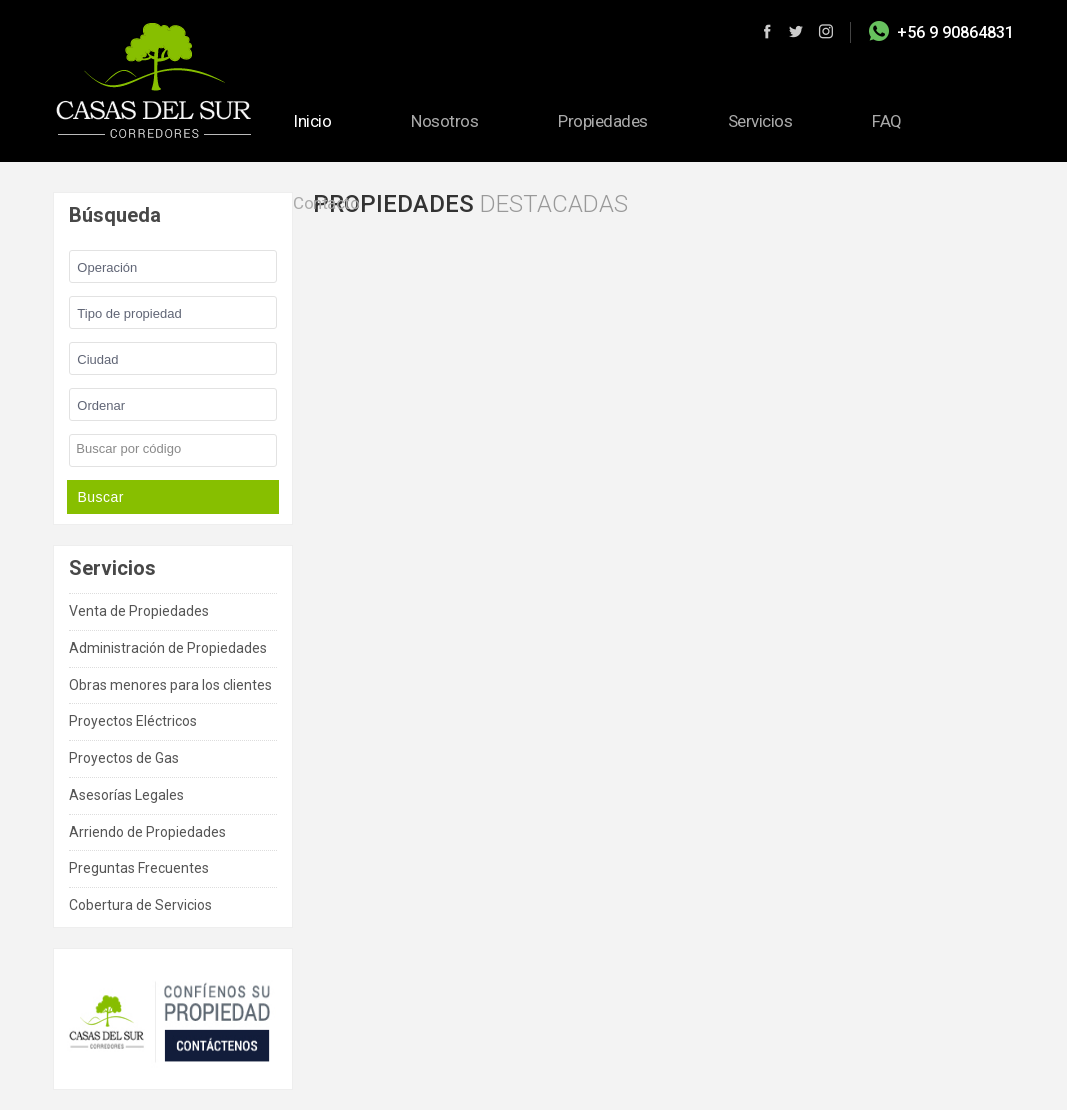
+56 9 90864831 (955, 32)
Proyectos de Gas (124, 758)
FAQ (887, 121)
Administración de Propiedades (168, 648)
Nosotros (444, 121)
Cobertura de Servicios (140, 905)
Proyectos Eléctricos (133, 721)
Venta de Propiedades (139, 611)
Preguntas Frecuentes (139, 868)
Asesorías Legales (126, 795)
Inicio (312, 121)
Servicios (760, 121)
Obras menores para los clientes (170, 685)
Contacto (326, 203)
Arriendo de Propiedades (147, 832)
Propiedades (603, 121)
